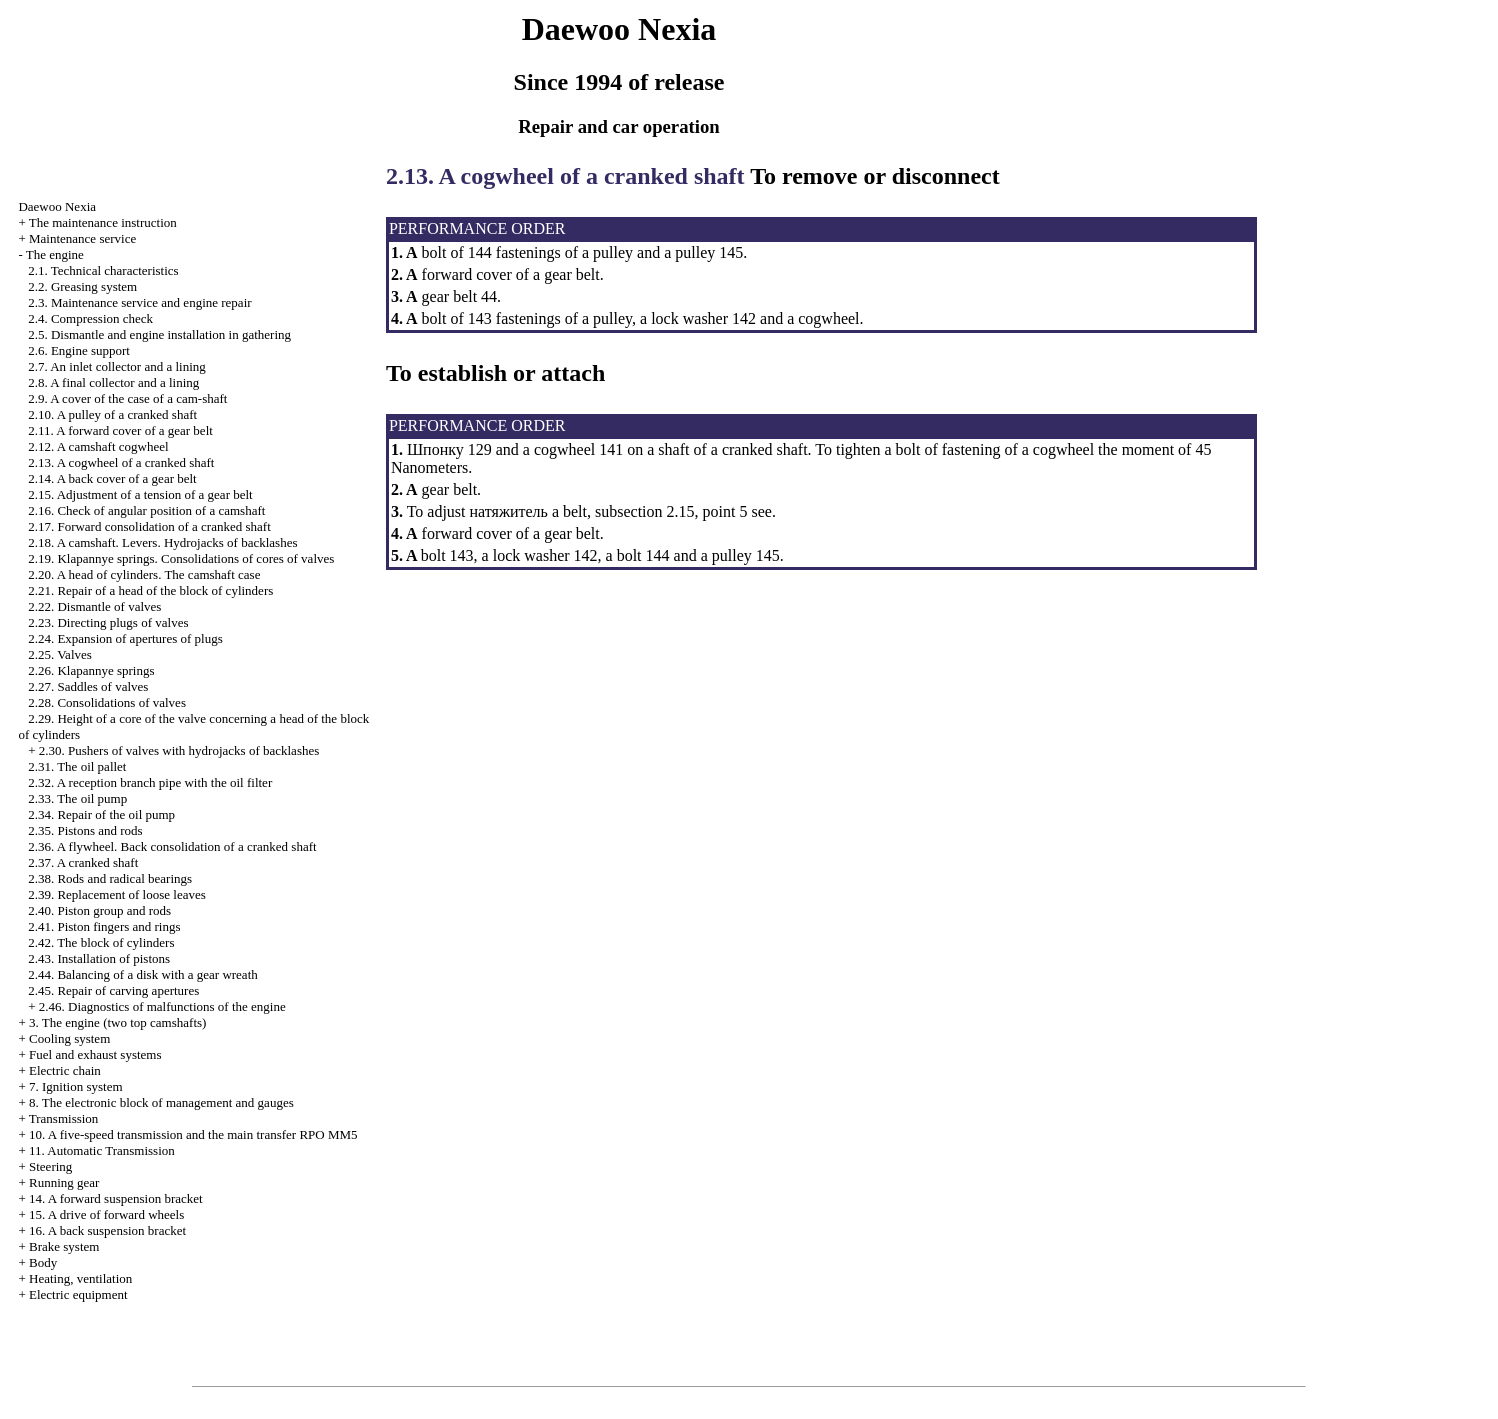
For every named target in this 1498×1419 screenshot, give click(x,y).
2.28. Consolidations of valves (107, 702)
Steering (50, 1166)
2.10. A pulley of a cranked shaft (112, 414)
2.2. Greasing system (82, 286)
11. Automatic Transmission (102, 1150)
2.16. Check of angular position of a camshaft (146, 510)
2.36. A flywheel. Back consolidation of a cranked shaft (172, 846)
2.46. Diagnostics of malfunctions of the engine (162, 1006)
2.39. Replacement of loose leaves (117, 894)
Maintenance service (82, 238)
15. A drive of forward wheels (106, 1214)
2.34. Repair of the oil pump (101, 814)
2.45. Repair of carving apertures (113, 990)
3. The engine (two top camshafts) (117, 1022)
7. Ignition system (76, 1086)
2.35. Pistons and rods (85, 830)
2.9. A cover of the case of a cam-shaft (127, 398)
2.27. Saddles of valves (88, 686)
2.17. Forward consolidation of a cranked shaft (149, 526)
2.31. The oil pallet (77, 766)
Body (43, 1262)
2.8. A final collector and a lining (113, 382)
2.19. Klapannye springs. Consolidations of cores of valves (181, 558)
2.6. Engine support (79, 350)
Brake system (64, 1246)
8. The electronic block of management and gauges (161, 1102)
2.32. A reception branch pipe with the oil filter (150, 782)
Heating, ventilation (80, 1278)
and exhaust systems (95, 1054)
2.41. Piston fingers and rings (104, 926)
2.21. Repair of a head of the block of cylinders (150, 590)
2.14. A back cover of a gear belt (112, 478)
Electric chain (65, 1070)
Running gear (64, 1182)
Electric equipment (78, 1294)
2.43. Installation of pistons (99, 958)
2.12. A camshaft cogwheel (98, 446)
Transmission (64, 1118)
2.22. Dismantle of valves (94, 606)
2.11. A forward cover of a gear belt (120, 430)
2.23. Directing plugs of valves (108, 622)
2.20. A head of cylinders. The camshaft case (144, 574)
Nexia (57, 206)
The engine (55, 254)
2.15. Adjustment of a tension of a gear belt (140, 494)
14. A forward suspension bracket (116, 1198)
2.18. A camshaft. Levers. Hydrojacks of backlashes (162, 542)
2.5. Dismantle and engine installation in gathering (159, 334)
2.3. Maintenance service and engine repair (139, 302)
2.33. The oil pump (77, 798)
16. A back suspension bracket (107, 1230)
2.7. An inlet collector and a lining (117, 366)
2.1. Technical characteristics (103, 270)
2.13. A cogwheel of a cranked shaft (121, 462)
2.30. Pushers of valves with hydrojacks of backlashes (179, 750)
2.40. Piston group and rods (99, 910)
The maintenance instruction (103, 222)
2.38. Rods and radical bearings (110, 878)
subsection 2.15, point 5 (671, 511)
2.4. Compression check (90, 318)
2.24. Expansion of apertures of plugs (125, 638)
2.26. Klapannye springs (91, 670)
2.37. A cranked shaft (83, 862)
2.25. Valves (60, 654)
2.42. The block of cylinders (101, 942)
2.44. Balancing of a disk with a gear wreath (143, 974)
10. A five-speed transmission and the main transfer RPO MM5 (193, 1134)
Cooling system (69, 1038)
